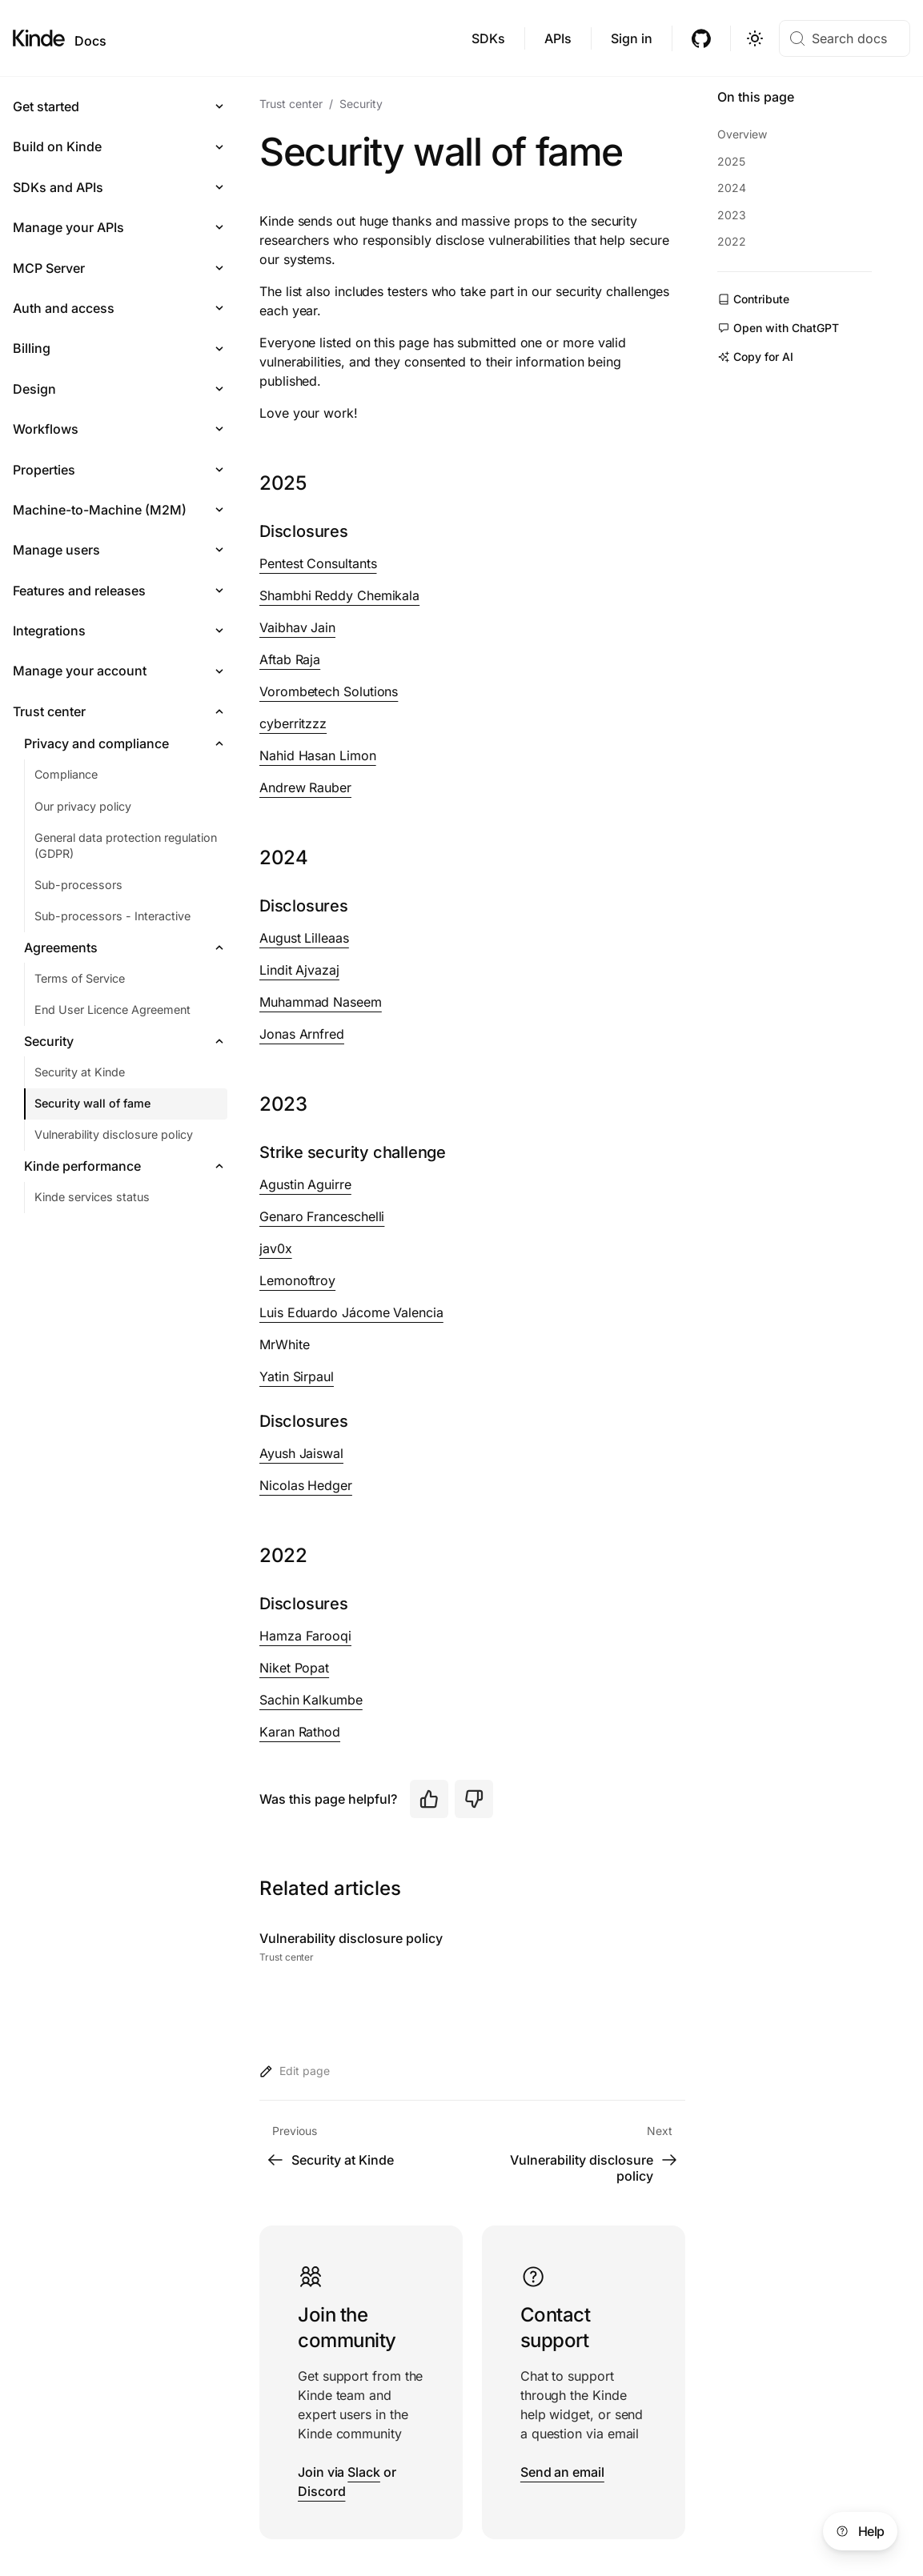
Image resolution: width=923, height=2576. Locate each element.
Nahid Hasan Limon (317, 755)
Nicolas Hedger (305, 1485)
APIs (558, 38)
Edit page (294, 2071)
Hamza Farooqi (305, 1636)
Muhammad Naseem (320, 1002)
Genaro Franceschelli (321, 1216)
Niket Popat (294, 1668)
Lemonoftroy (297, 1280)
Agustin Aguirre (305, 1184)
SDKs (488, 38)
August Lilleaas (304, 938)
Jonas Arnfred (301, 1034)
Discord (321, 2491)
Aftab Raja (289, 659)
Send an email (562, 2472)
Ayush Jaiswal (301, 1453)
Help (859, 2531)
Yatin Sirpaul (296, 1376)
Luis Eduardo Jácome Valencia (351, 1312)
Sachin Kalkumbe (311, 1700)
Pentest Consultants (317, 563)
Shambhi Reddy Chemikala (339, 595)
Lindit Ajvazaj (299, 970)
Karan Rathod (299, 1732)
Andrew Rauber (305, 787)
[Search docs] (844, 38)
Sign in (631, 38)
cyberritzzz (293, 723)
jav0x (275, 1248)
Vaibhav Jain (297, 627)
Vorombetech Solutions (328, 691)
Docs (90, 40)
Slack (363, 2472)
